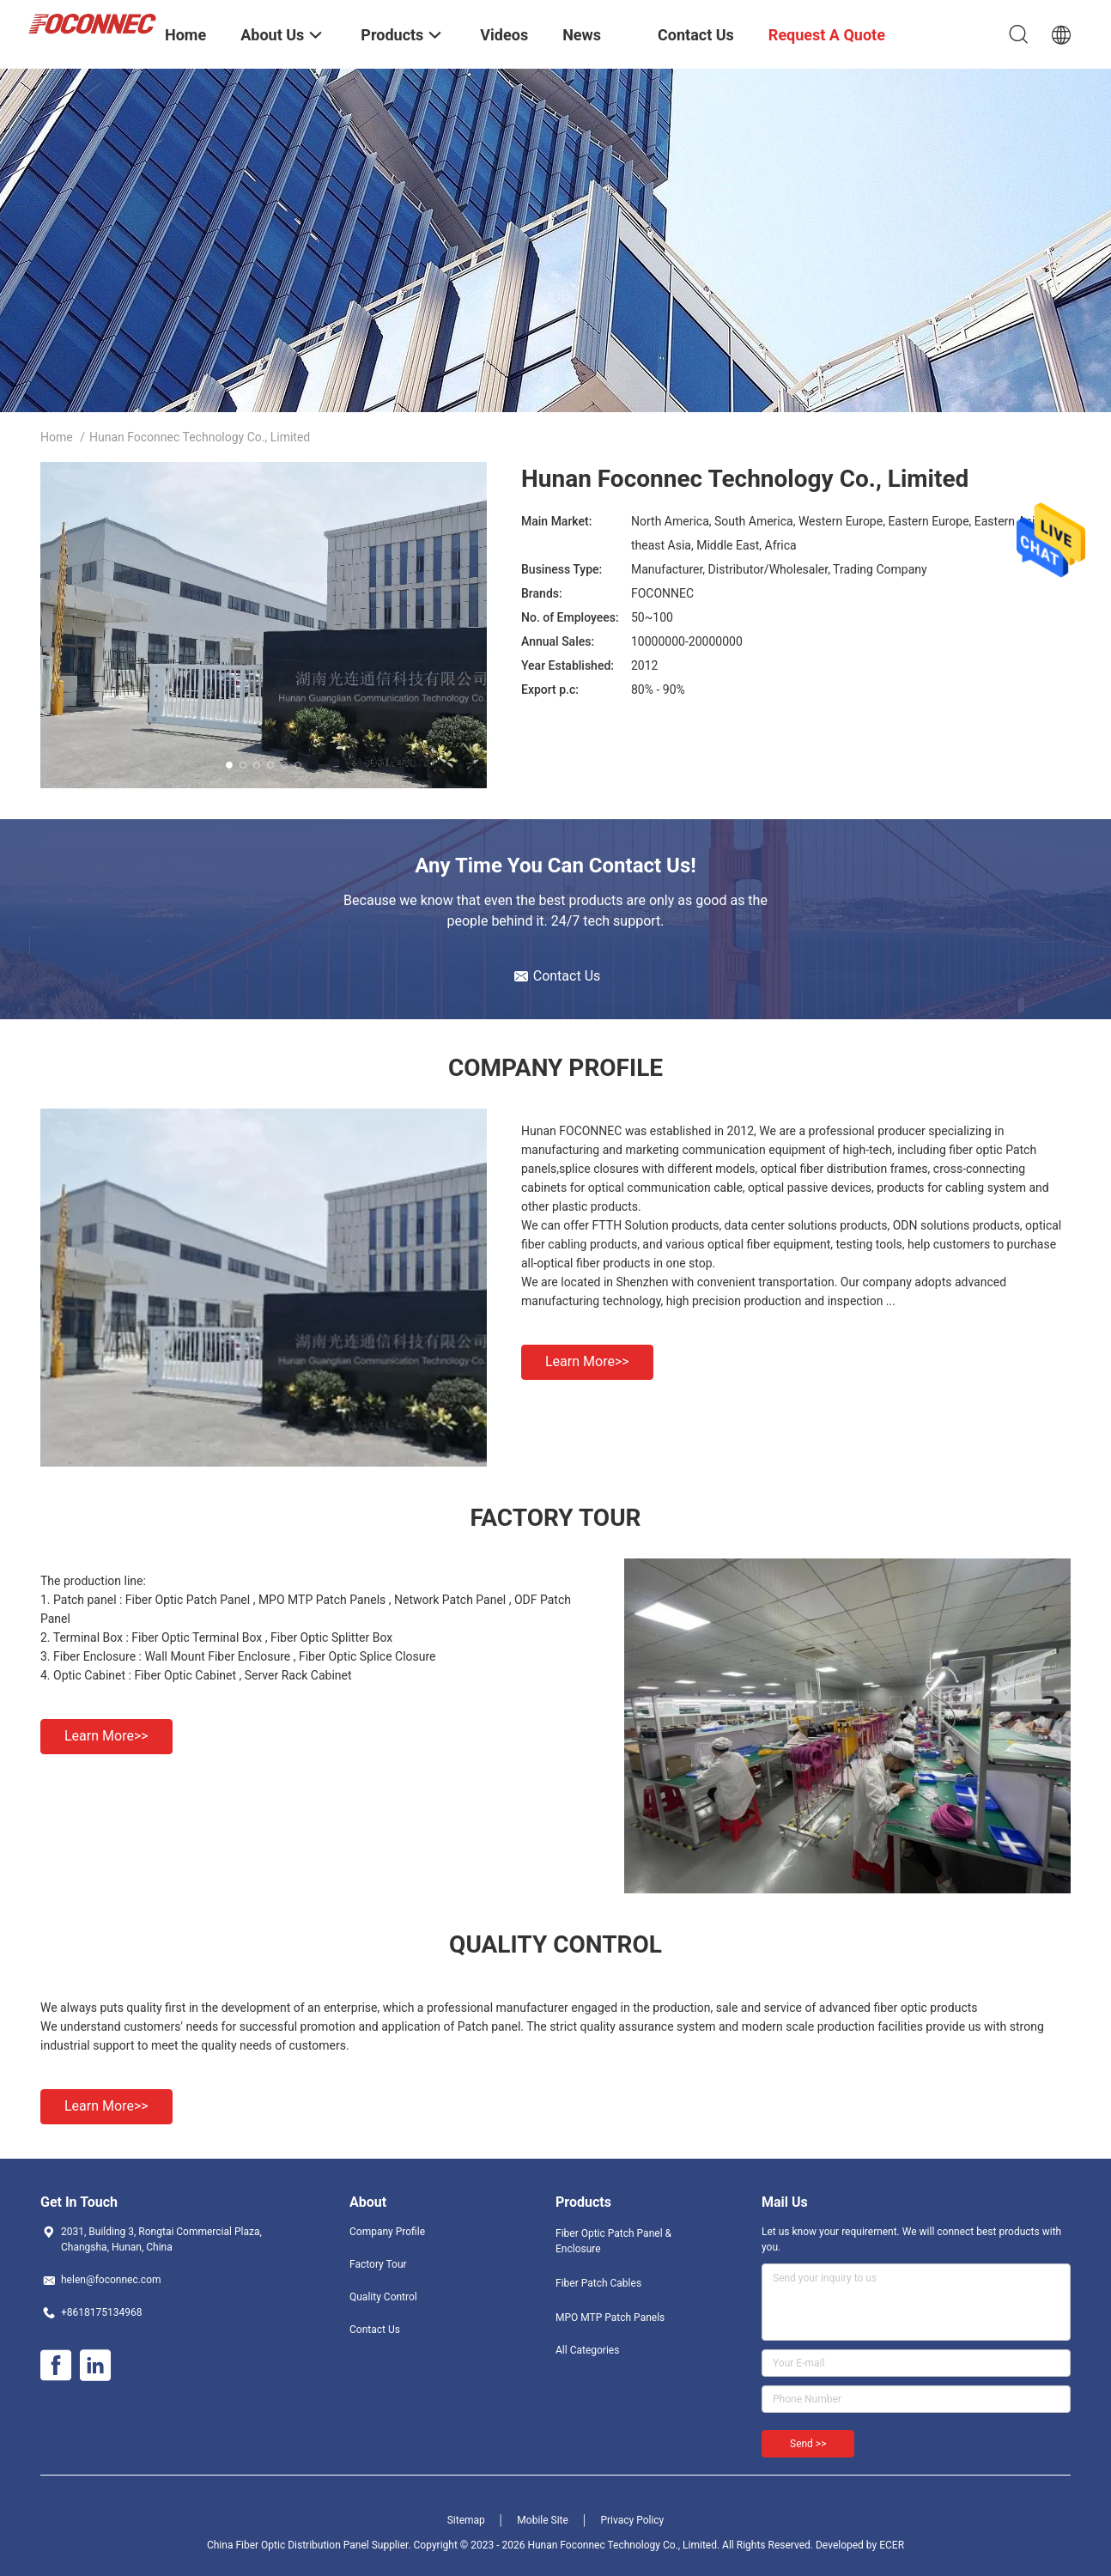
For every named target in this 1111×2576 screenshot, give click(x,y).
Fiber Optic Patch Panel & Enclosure (613, 2241)
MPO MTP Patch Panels (610, 2318)
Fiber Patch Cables (598, 2283)
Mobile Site (542, 2520)
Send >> (808, 2444)
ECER (891, 2545)
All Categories (587, 2350)
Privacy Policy (632, 2520)
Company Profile (387, 2232)
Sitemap (466, 2520)
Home (56, 437)
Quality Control (383, 2297)
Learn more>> (587, 1361)
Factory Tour (378, 2264)
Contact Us (374, 2330)
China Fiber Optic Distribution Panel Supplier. (310, 2545)
